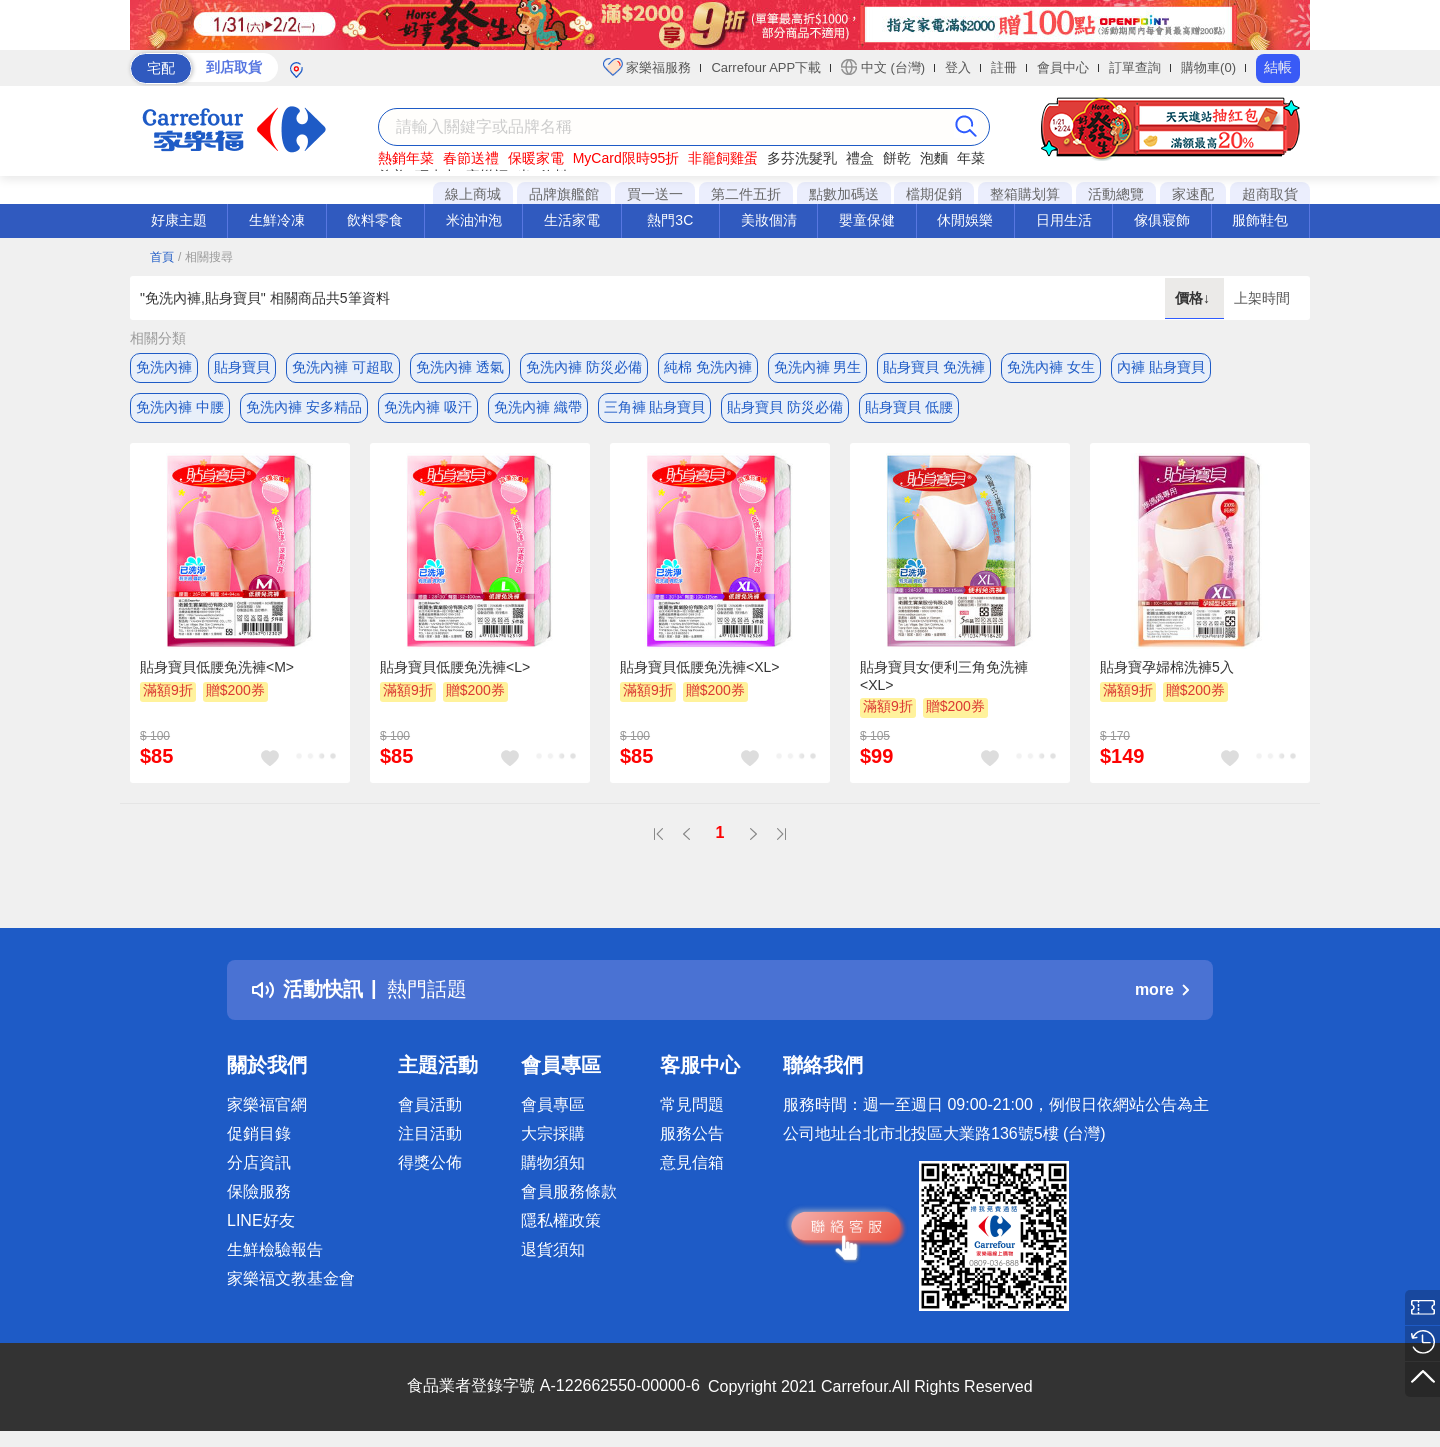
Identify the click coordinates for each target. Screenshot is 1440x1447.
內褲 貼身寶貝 (1161, 367)
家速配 (1193, 194)
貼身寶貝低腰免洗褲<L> (455, 667)
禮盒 (860, 158)
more (1162, 989)
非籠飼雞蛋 (723, 158)
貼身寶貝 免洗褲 (934, 367)
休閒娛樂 (965, 220)
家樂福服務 (647, 67)
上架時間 (1262, 298)
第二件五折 (746, 194)
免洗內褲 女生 (1051, 367)
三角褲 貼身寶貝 (655, 407)
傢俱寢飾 (1162, 220)
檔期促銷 (934, 194)
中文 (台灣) (883, 67)
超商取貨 (1270, 194)
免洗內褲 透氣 (460, 367)
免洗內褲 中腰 (180, 407)
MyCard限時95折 (626, 158)
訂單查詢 (1135, 67)
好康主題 (179, 220)
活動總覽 (1116, 194)
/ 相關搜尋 (205, 257)
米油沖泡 (474, 220)
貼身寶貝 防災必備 (785, 407)
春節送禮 (471, 158)
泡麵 (934, 158)
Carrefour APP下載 (766, 67)
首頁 (162, 257)
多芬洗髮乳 (802, 158)
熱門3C (670, 220)
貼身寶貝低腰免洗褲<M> (217, 667)
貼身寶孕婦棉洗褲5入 (1167, 667)
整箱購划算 (1025, 194)
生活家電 (572, 220)
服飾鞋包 (1260, 220)
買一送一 (655, 194)
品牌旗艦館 (564, 194)
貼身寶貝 (242, 367)
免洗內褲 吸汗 (428, 407)
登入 (958, 67)
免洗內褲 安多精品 (304, 407)
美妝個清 (769, 220)
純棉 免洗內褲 (708, 367)
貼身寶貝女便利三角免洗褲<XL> (944, 676)
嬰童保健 (867, 220)
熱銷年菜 (406, 158)
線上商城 (473, 194)
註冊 (1004, 67)
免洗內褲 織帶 (538, 407)
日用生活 (1064, 220)
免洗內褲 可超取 (343, 367)
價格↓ (1194, 298)
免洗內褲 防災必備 (584, 367)
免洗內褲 (164, 367)
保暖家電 (536, 158)
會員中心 (1063, 67)
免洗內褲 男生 (818, 367)
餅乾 (897, 158)
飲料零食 (375, 220)
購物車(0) (1208, 67)
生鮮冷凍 (277, 220)
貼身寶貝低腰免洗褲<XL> (699, 667)
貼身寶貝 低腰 (909, 407)
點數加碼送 (844, 194)
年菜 (971, 158)
